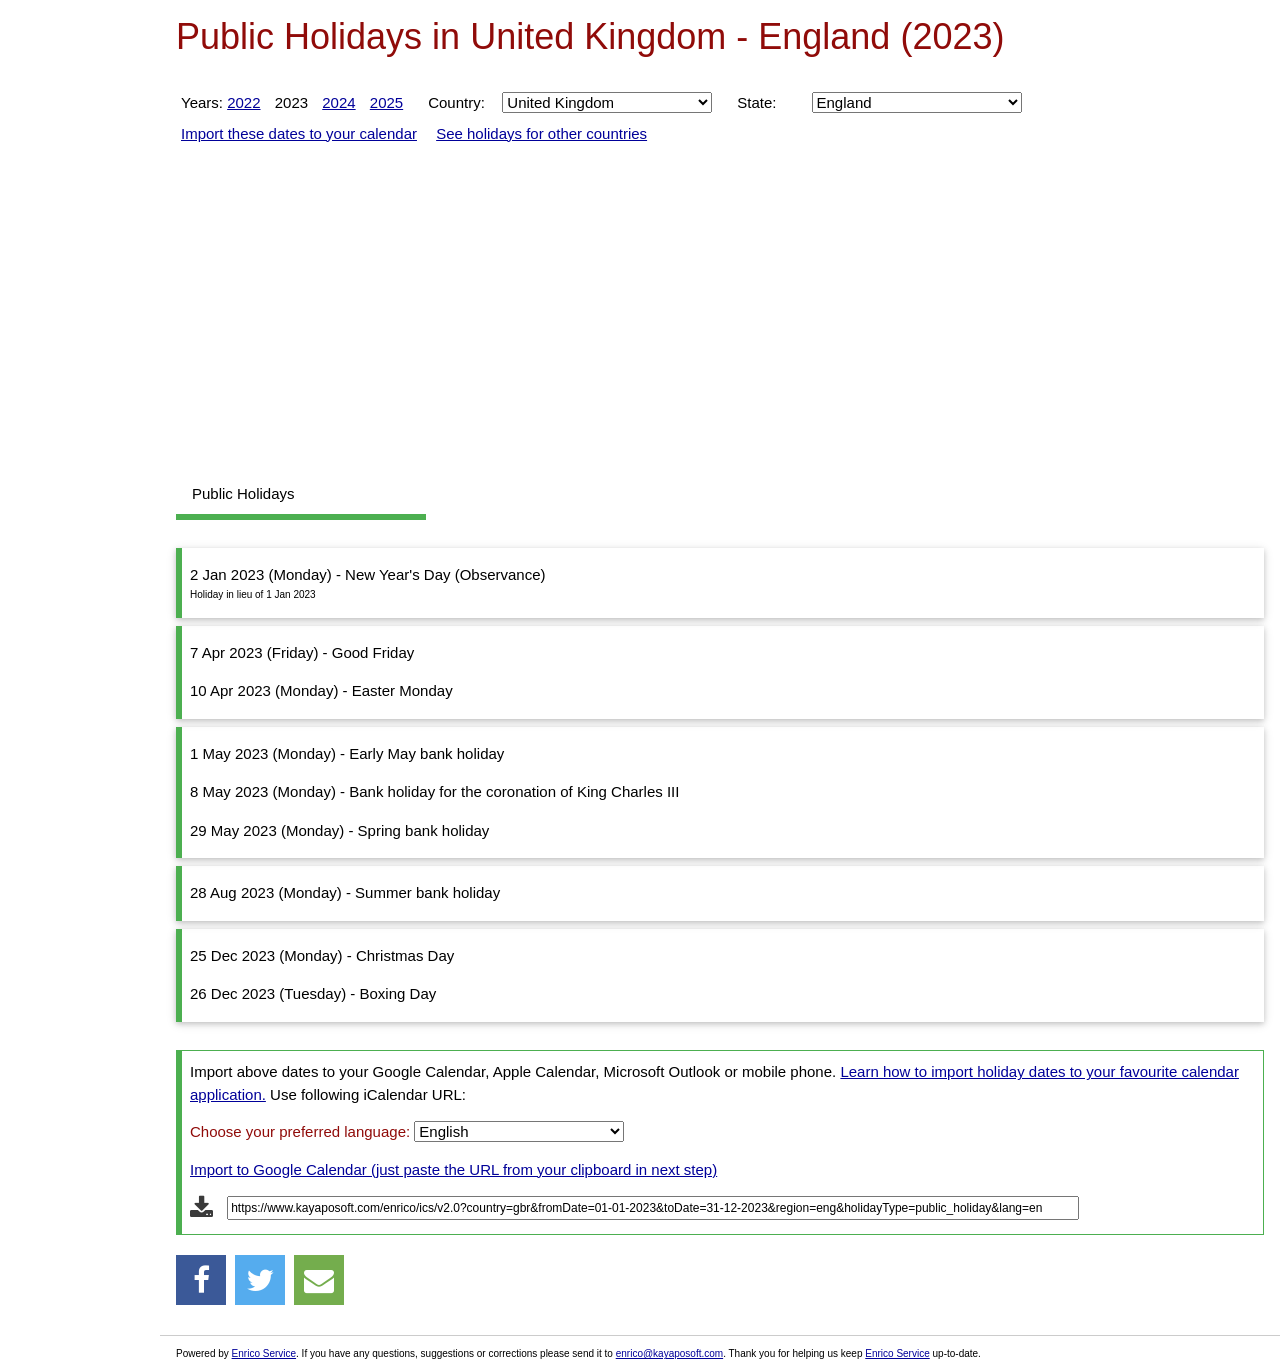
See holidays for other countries (541, 133)
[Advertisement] (80, 320)
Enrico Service (264, 1353)
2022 (243, 102)
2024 (338, 102)
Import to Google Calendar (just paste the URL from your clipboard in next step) (453, 1169)
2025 (386, 102)
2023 (291, 102)
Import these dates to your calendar (299, 133)
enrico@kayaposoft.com (669, 1353)
